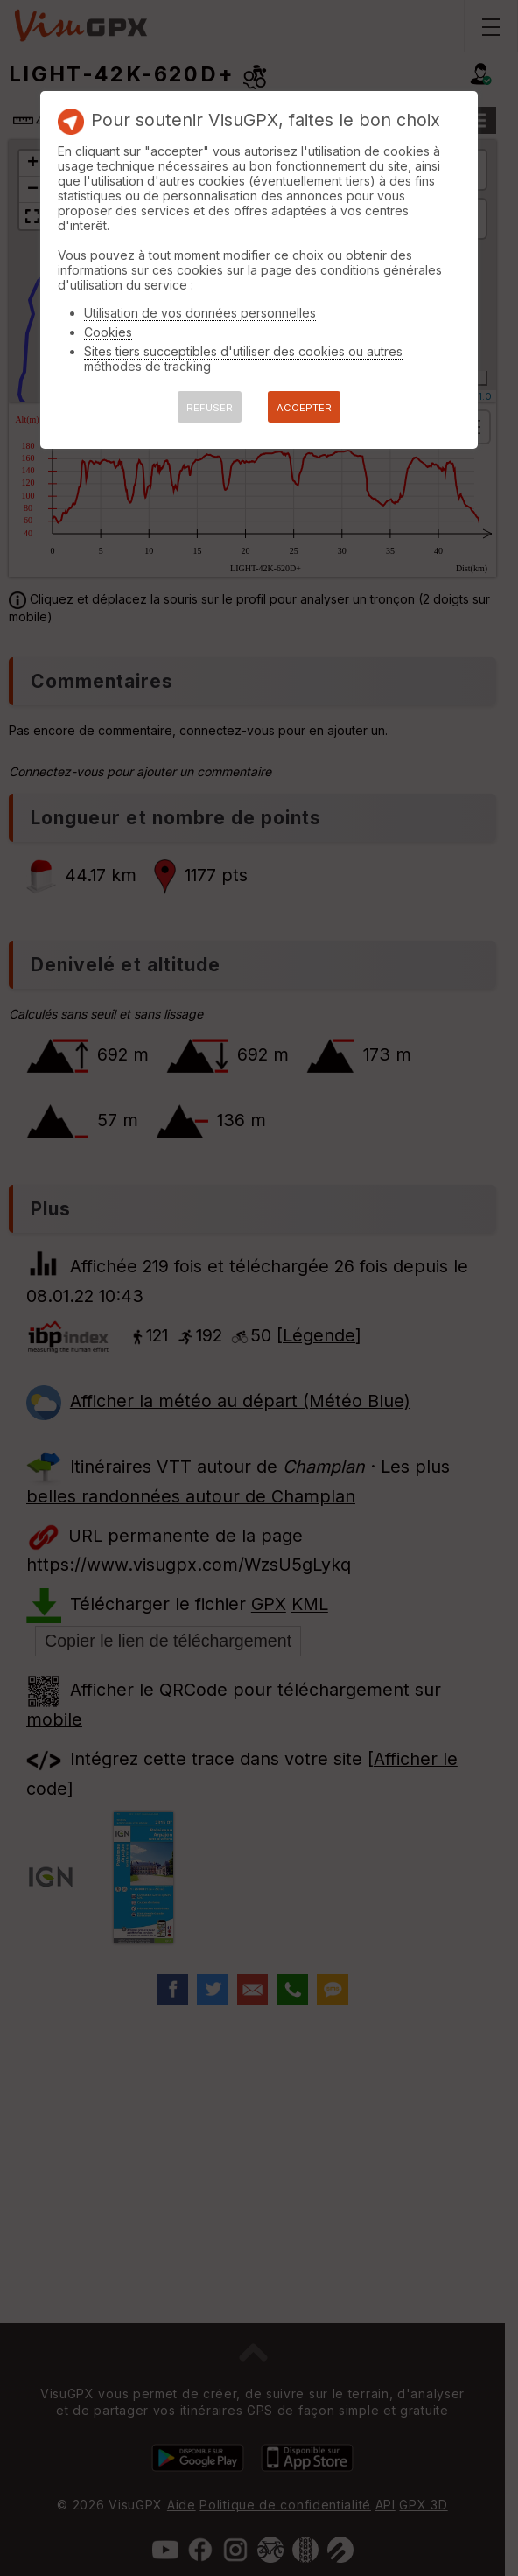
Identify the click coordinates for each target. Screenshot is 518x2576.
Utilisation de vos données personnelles (200, 312)
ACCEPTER (304, 408)
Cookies (108, 332)
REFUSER (209, 408)
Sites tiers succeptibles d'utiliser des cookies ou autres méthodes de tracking (243, 359)
